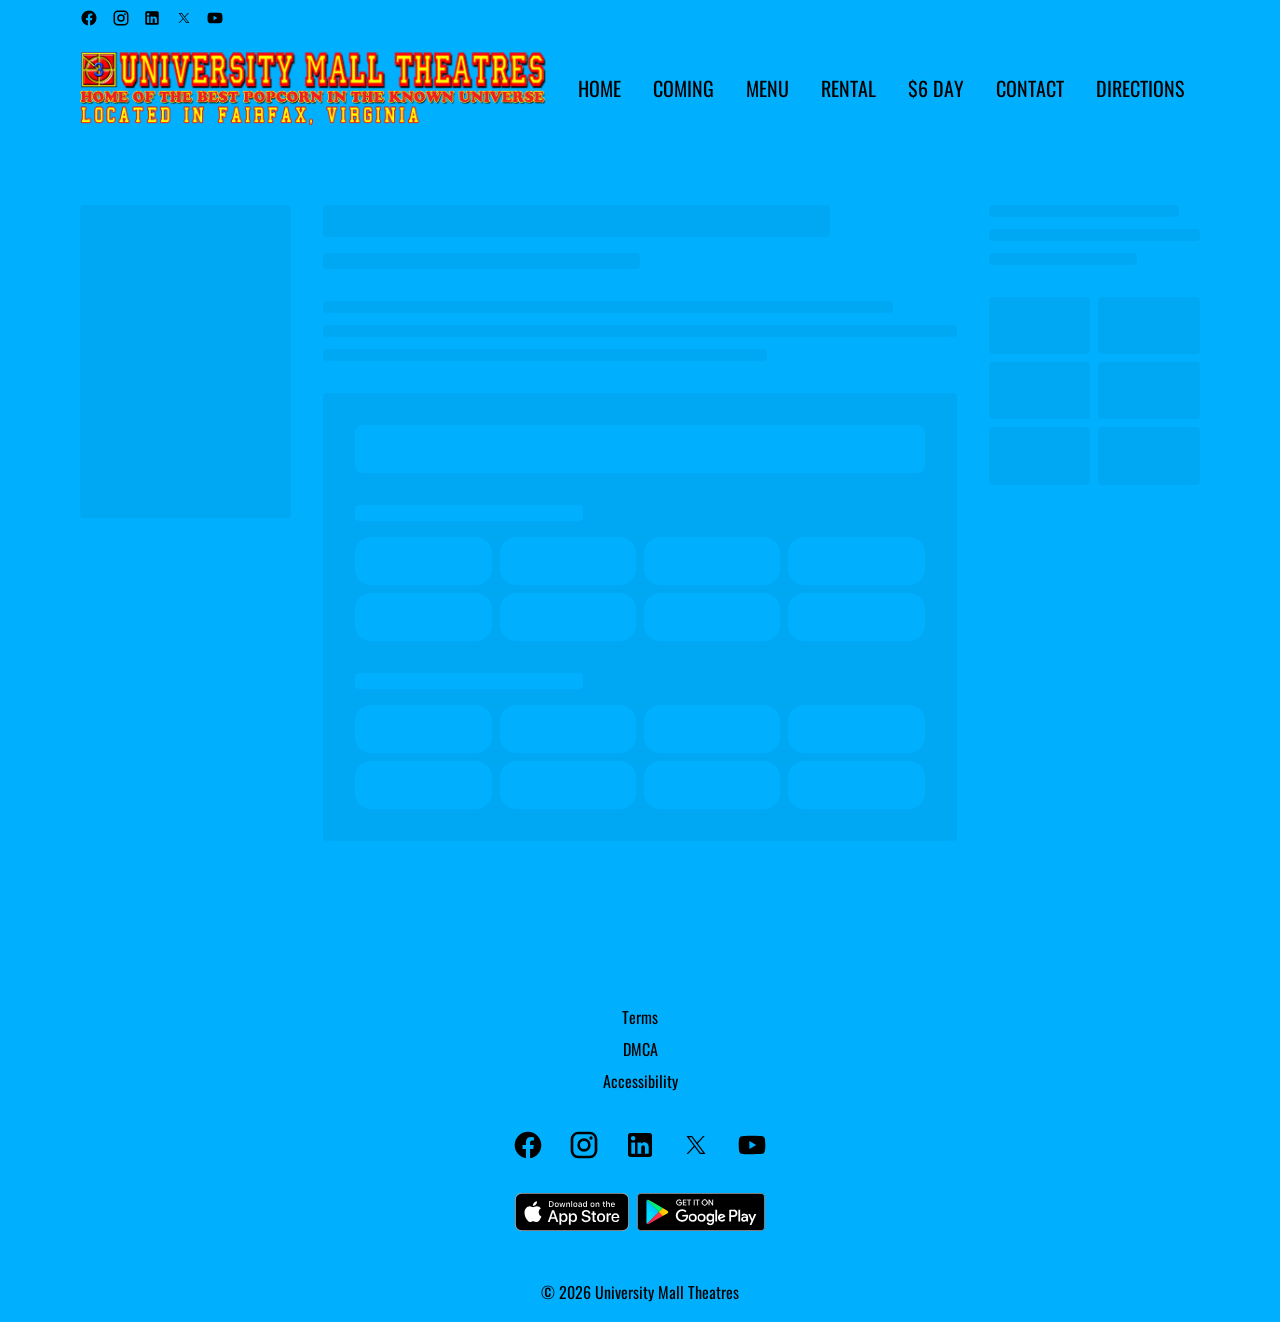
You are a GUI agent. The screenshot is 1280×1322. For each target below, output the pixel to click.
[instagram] (121, 18)
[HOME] (599, 89)
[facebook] (89, 18)
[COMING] (683, 89)
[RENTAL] (848, 89)
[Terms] (640, 1017)
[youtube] (215, 18)
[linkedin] (152, 18)
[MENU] (767, 89)
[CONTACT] (1030, 89)
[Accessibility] (640, 1081)
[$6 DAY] (936, 89)
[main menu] (881, 89)
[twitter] (184, 18)
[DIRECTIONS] (1140, 89)
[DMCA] (640, 1049)
